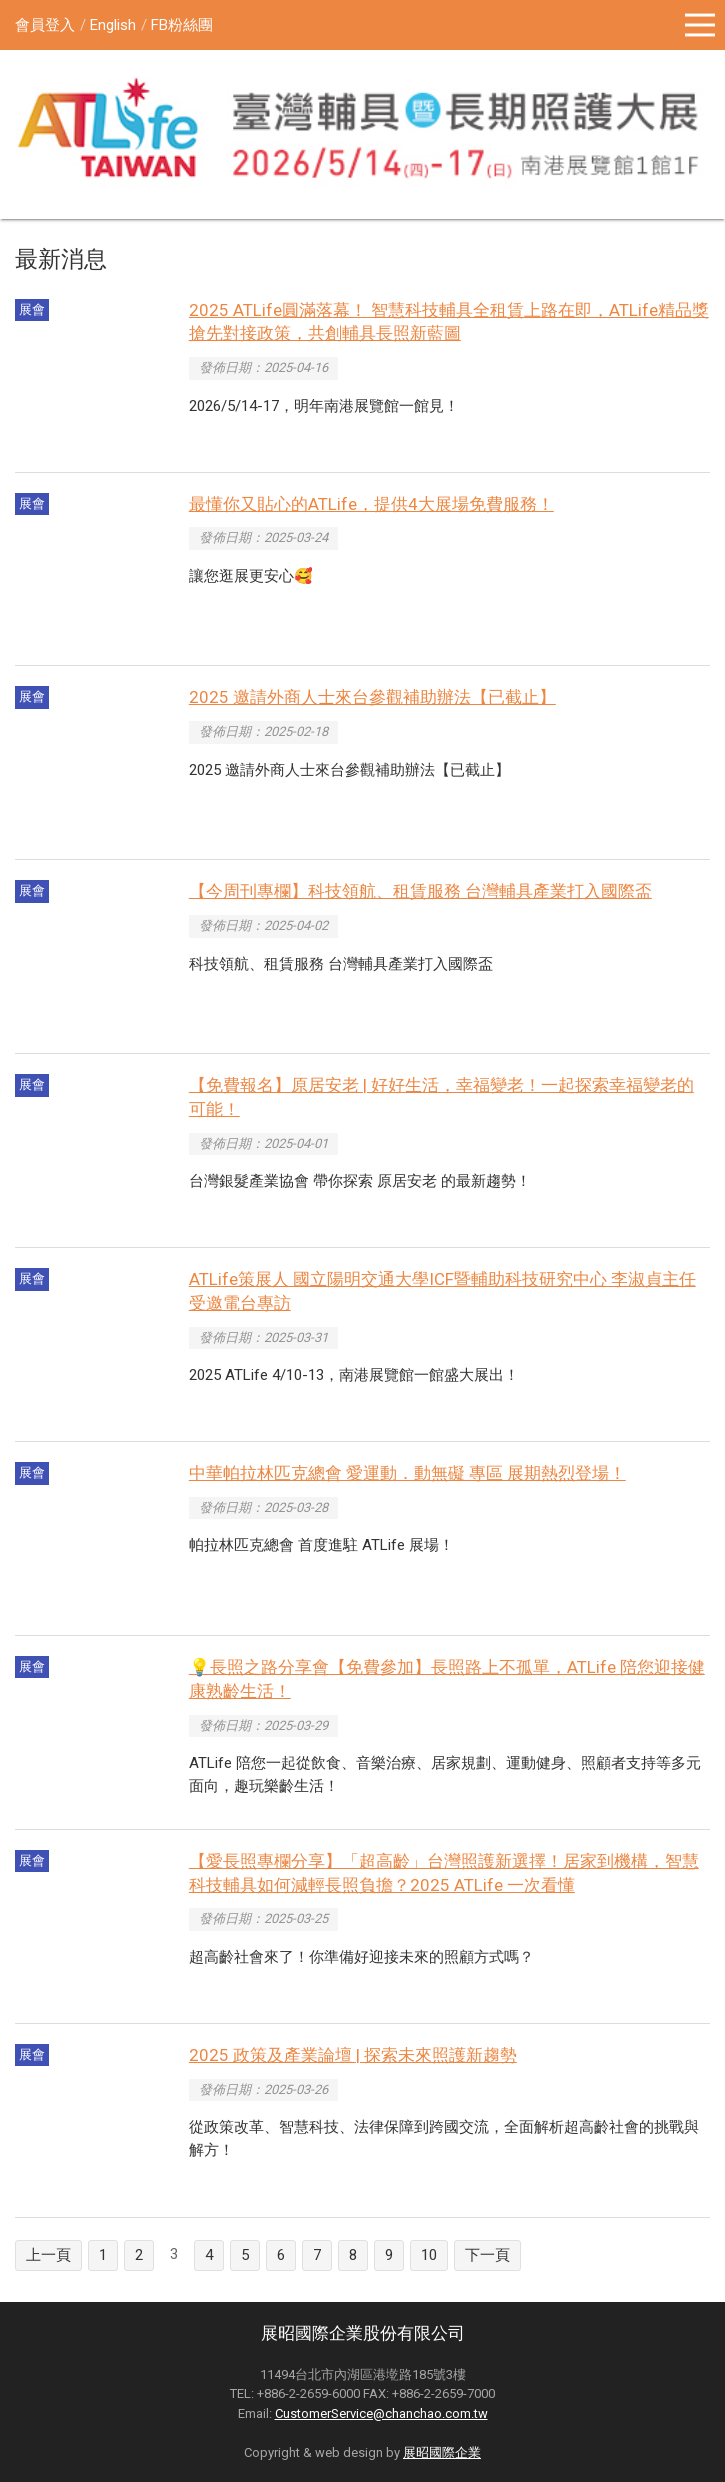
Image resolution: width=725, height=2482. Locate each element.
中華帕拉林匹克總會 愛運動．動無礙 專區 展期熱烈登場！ (407, 1473)
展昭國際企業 (442, 2452)
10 (429, 2255)
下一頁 (487, 2255)
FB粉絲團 (182, 25)
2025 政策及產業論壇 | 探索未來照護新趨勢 (353, 2055)
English (113, 25)
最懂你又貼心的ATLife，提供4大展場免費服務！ (371, 504)
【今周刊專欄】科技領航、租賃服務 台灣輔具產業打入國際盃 (420, 891)
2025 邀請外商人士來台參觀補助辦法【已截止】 (372, 697)
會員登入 (45, 25)
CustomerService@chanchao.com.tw (381, 2413)
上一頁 (48, 2255)
